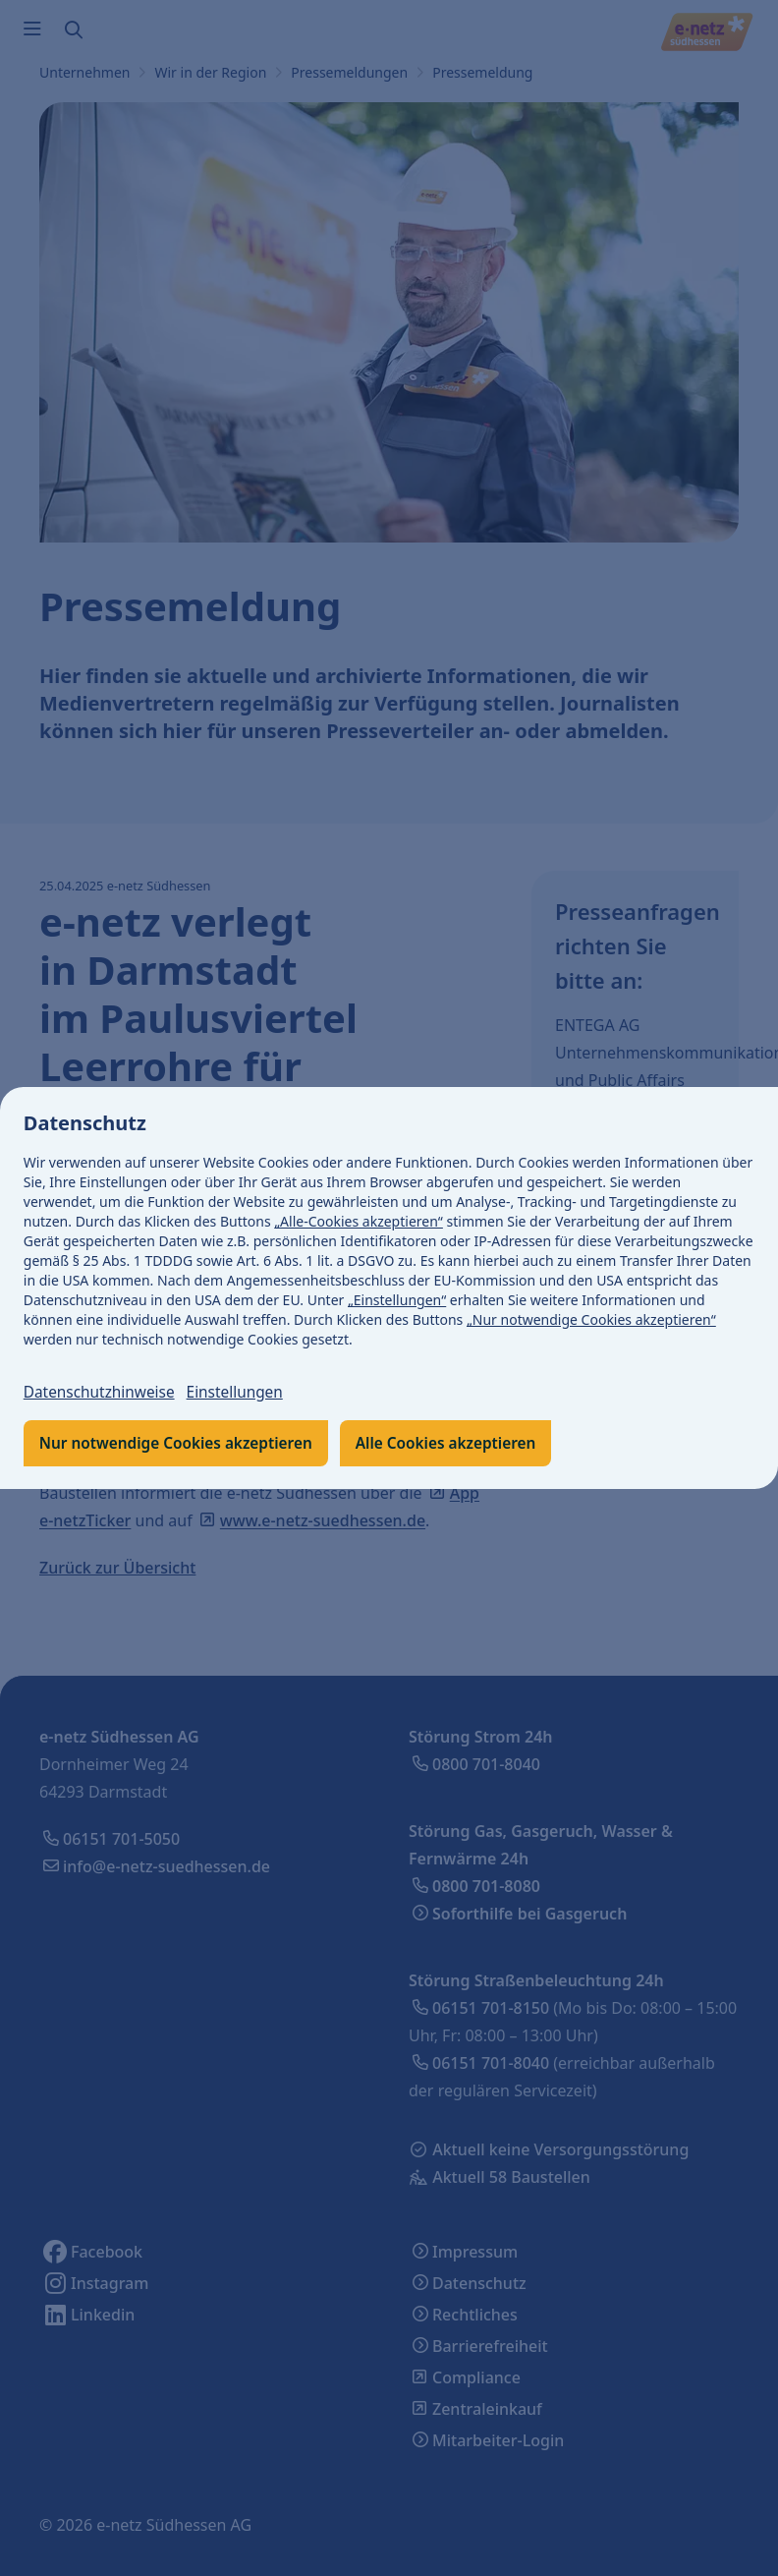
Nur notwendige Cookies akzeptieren (181, 1444)
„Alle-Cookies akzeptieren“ (359, 1221)
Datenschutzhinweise (102, 1392)
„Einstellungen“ (397, 1299)
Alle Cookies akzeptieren (460, 1444)
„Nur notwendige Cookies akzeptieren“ (591, 1319)
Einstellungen (243, 1392)
